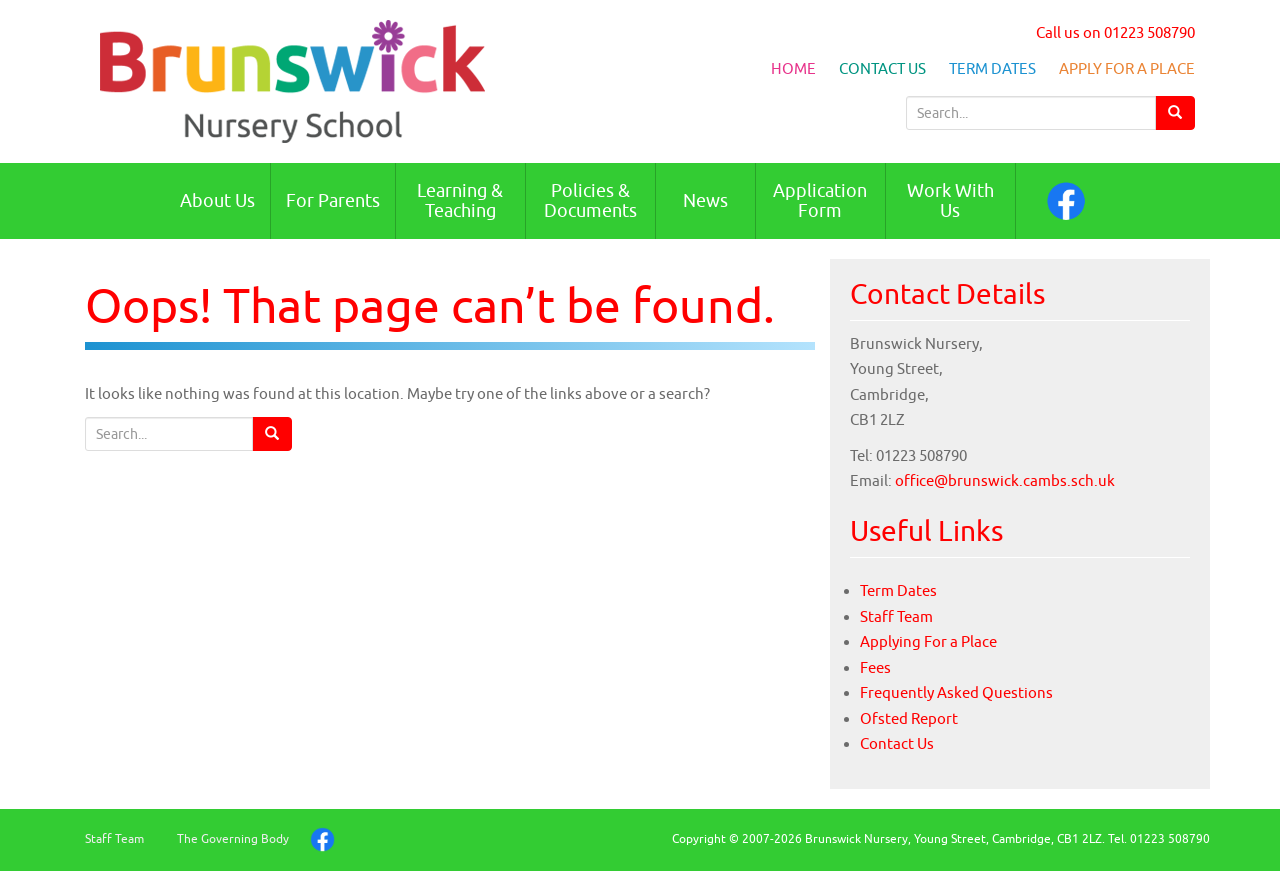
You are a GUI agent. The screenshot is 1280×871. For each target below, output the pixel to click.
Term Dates (992, 68)
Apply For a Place (1127, 68)
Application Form (820, 200)
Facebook (1066, 201)
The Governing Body (233, 838)
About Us (217, 200)
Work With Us (950, 200)
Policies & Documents (590, 200)
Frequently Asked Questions (956, 692)
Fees (875, 667)
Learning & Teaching (460, 200)
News (705, 200)
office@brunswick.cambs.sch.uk (1005, 480)
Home (793, 68)
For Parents (333, 200)
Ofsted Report (909, 718)
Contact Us (882, 68)
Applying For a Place (928, 641)
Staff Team (896, 616)
